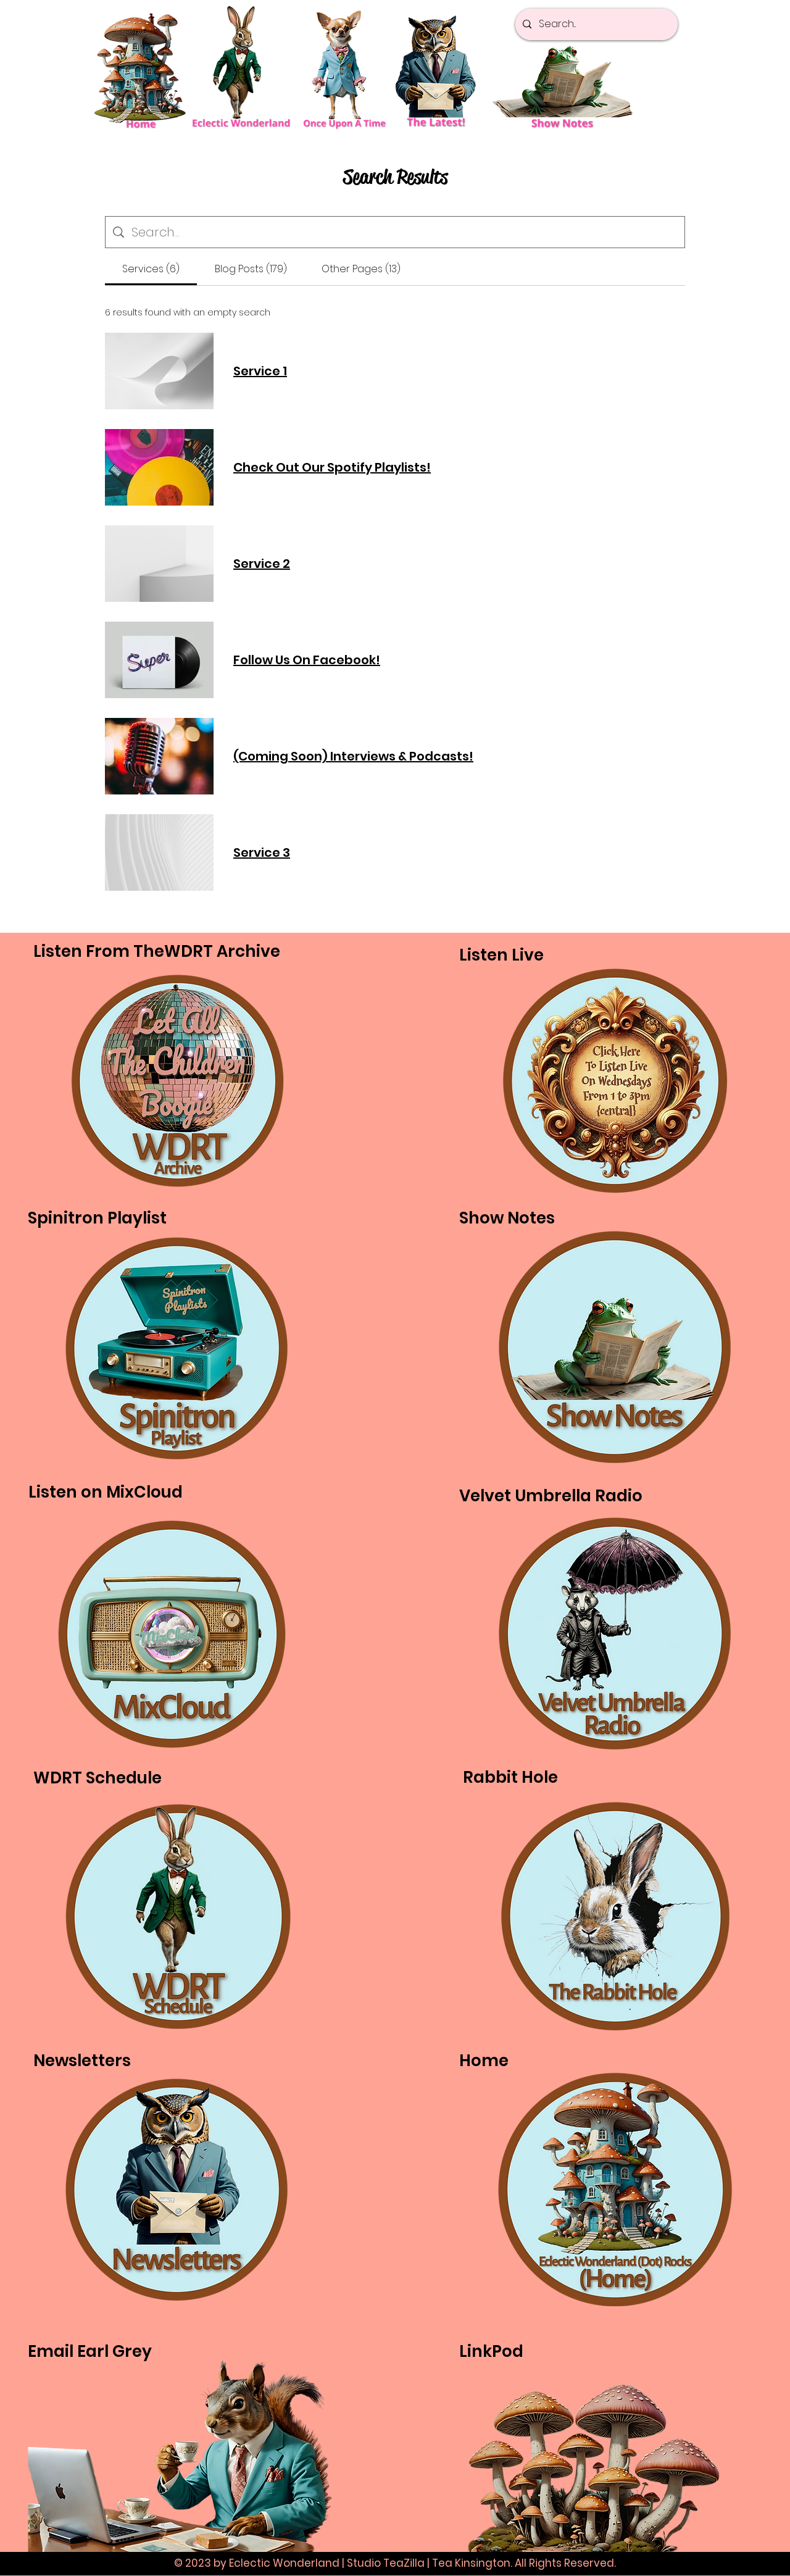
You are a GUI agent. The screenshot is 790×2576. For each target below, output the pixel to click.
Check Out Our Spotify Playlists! (332, 467)
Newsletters (82, 2060)
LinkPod (491, 2351)
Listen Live (501, 955)
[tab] (151, 269)
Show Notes (507, 1218)
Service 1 (260, 371)
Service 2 (261, 563)
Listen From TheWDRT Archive (156, 951)
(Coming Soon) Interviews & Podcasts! (353, 756)
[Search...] (595, 24)
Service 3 (261, 852)
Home (484, 2060)
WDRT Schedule (97, 1778)
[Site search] (404, 232)
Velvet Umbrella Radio (550, 1496)
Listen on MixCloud (105, 1492)
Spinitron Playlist (97, 1218)
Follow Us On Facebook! (306, 660)
